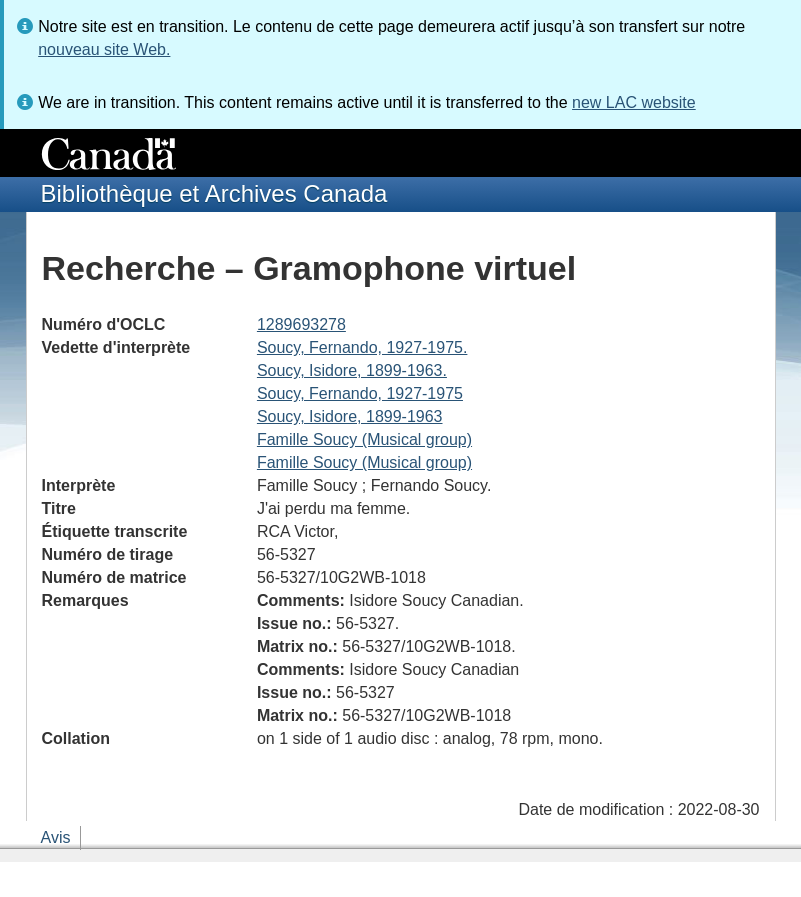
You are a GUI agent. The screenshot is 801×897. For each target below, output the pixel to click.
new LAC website (634, 102)
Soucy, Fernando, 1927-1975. (362, 347)
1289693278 (301, 324)
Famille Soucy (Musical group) (364, 439)
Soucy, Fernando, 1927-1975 (360, 393)
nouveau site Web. (104, 49)
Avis (56, 837)
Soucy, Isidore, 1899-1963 (350, 416)
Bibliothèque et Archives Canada (214, 193)
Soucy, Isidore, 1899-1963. (352, 370)
